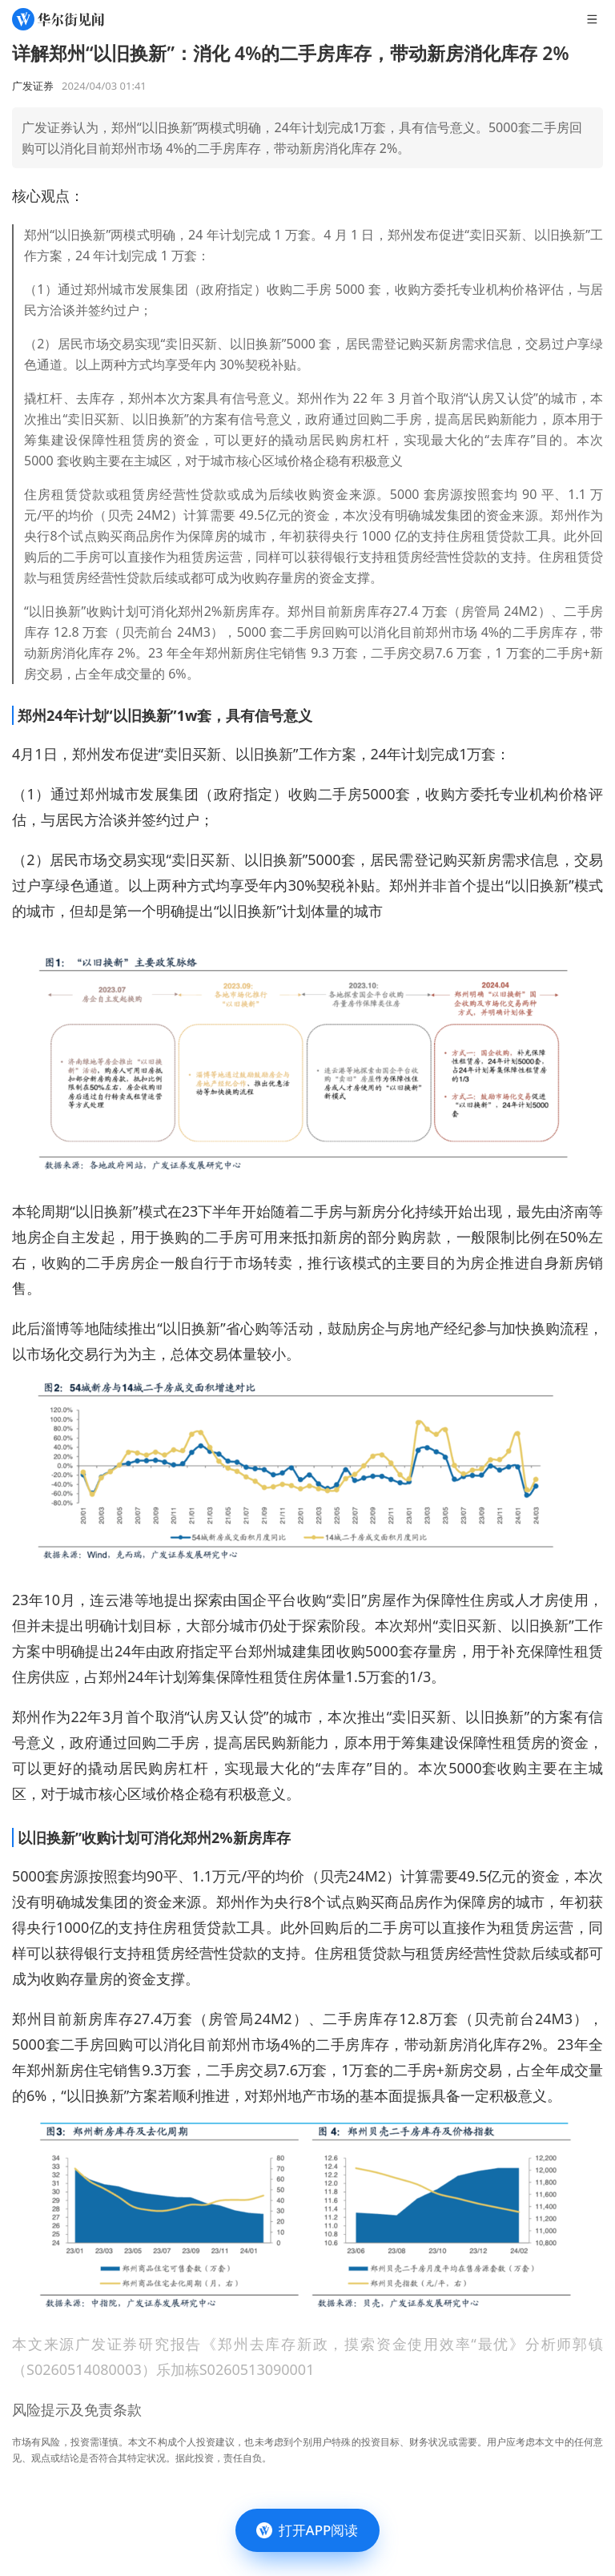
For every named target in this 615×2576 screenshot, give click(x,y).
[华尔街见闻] (58, 19)
